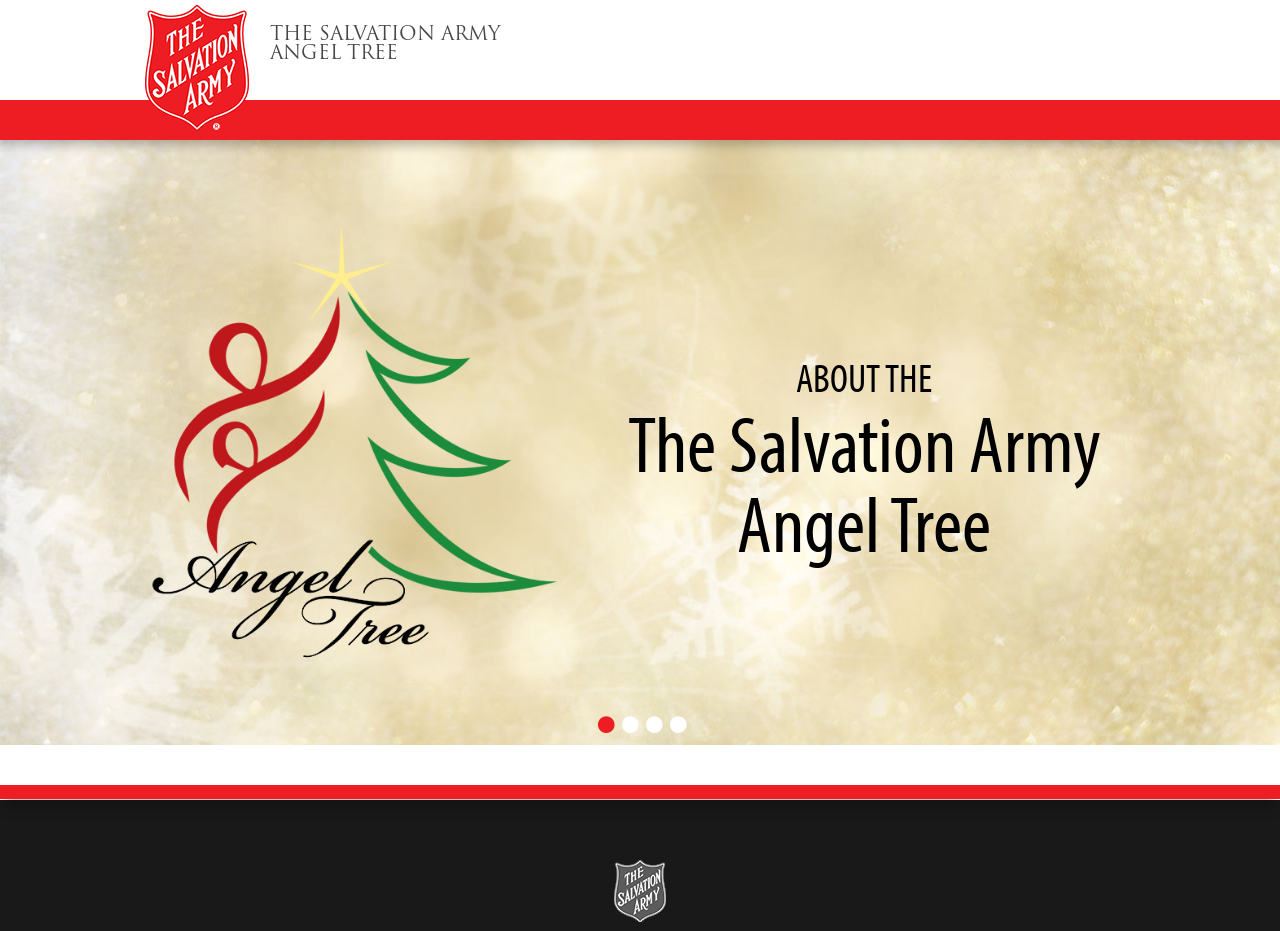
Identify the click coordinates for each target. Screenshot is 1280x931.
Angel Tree (385, 45)
